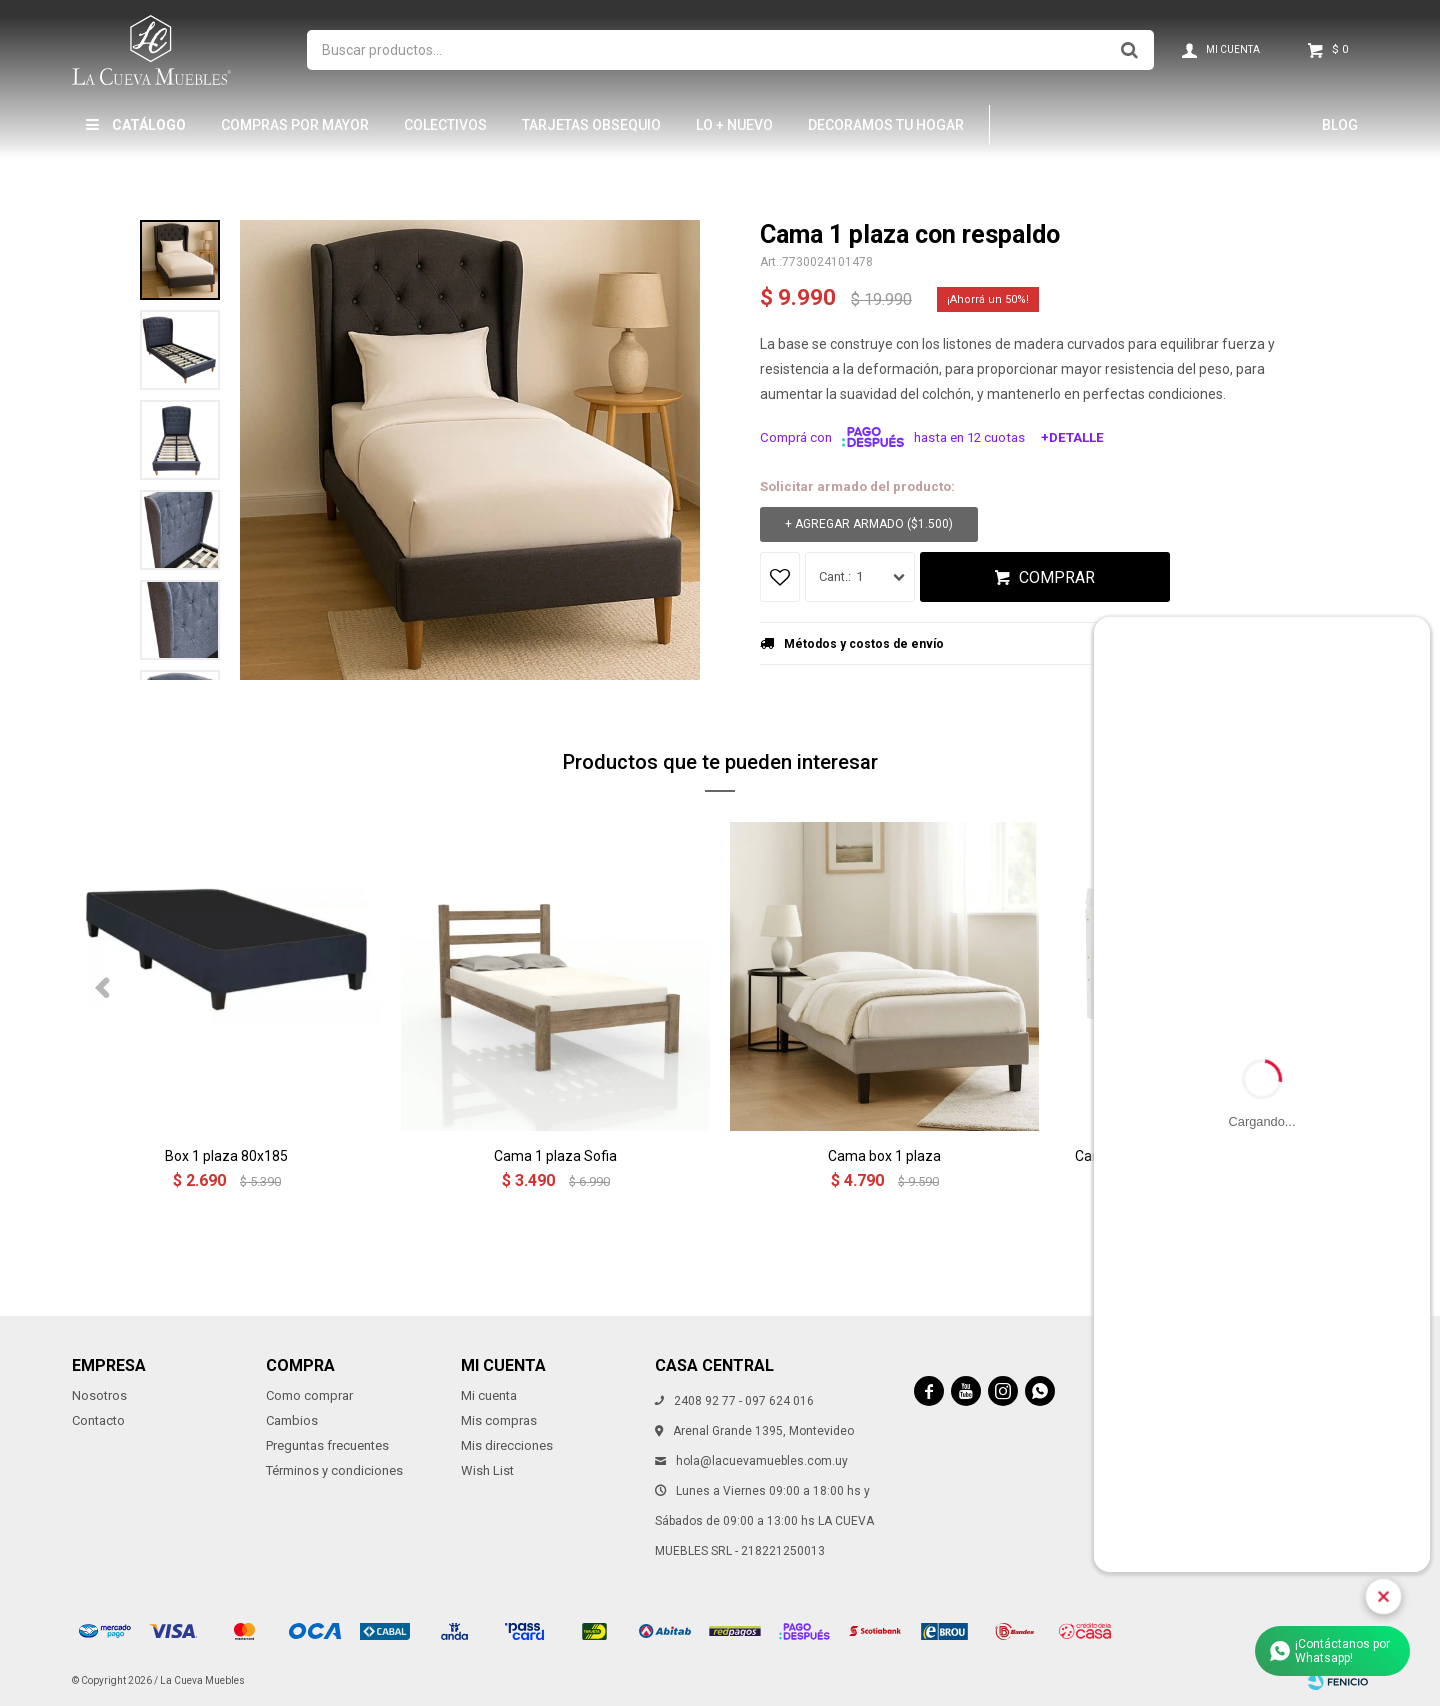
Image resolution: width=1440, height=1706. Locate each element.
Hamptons (1054, 125)
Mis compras (499, 1420)
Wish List (487, 1470)
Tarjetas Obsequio (591, 125)
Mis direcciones (507, 1445)
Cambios (292, 1420)
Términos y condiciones (334, 1470)
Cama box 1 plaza (884, 1156)
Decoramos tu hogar (886, 125)
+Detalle (1072, 437)
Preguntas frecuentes (327, 1445)
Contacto (98, 1420)
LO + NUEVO (734, 125)
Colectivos (445, 125)
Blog (1340, 125)
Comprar (1057, 577)
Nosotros (99, 1395)
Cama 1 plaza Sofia (555, 1156)
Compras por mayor (295, 125)
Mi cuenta (489, 1395)
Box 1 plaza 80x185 (226, 1156)
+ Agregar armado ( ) (869, 524)
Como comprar (309, 1395)
